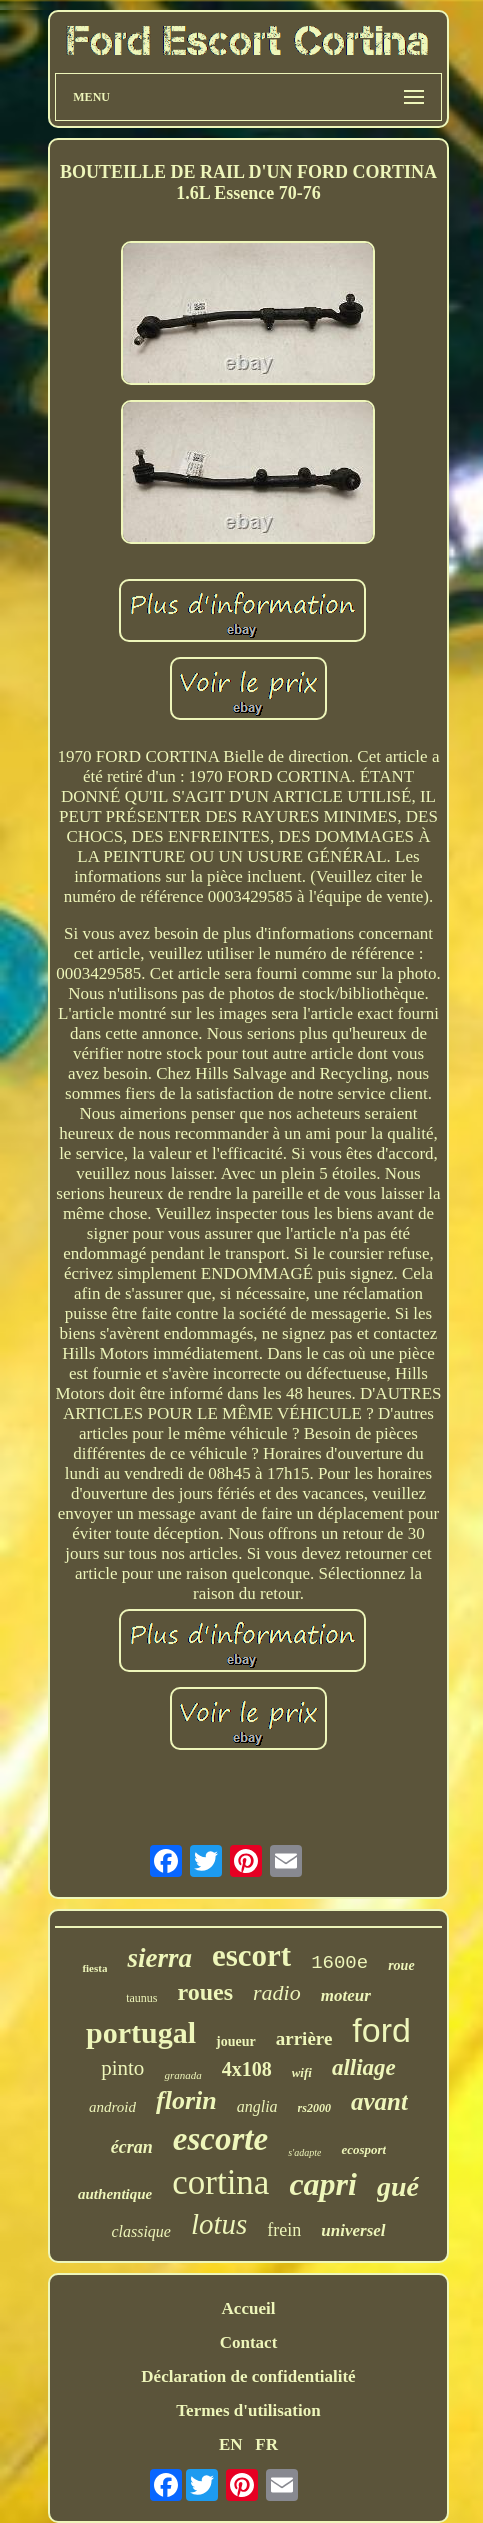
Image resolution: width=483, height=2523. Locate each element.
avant (379, 2101)
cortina (220, 2182)
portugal (141, 2032)
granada (182, 2075)
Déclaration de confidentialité (248, 2376)
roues (206, 1992)
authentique (115, 2194)
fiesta (94, 1968)
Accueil (249, 2308)
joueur (236, 2041)
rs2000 (314, 2108)
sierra (159, 1958)
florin (186, 2100)
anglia (257, 2106)
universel (353, 2230)
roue (401, 1965)
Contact (249, 2342)
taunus (141, 1998)
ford (381, 2030)
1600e (339, 1963)
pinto (122, 2068)
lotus (219, 2224)
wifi (302, 2072)
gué (398, 2186)
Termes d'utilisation (248, 2410)
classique (141, 2231)
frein (284, 2230)
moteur (346, 1995)
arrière (304, 2038)
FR (266, 2444)
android (112, 2107)
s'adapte (304, 2152)
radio (277, 1992)
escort (251, 1955)
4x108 (247, 2069)
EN (231, 2444)
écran (132, 2147)
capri (323, 2184)
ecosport (363, 2149)
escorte (220, 2139)
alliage (364, 2067)
